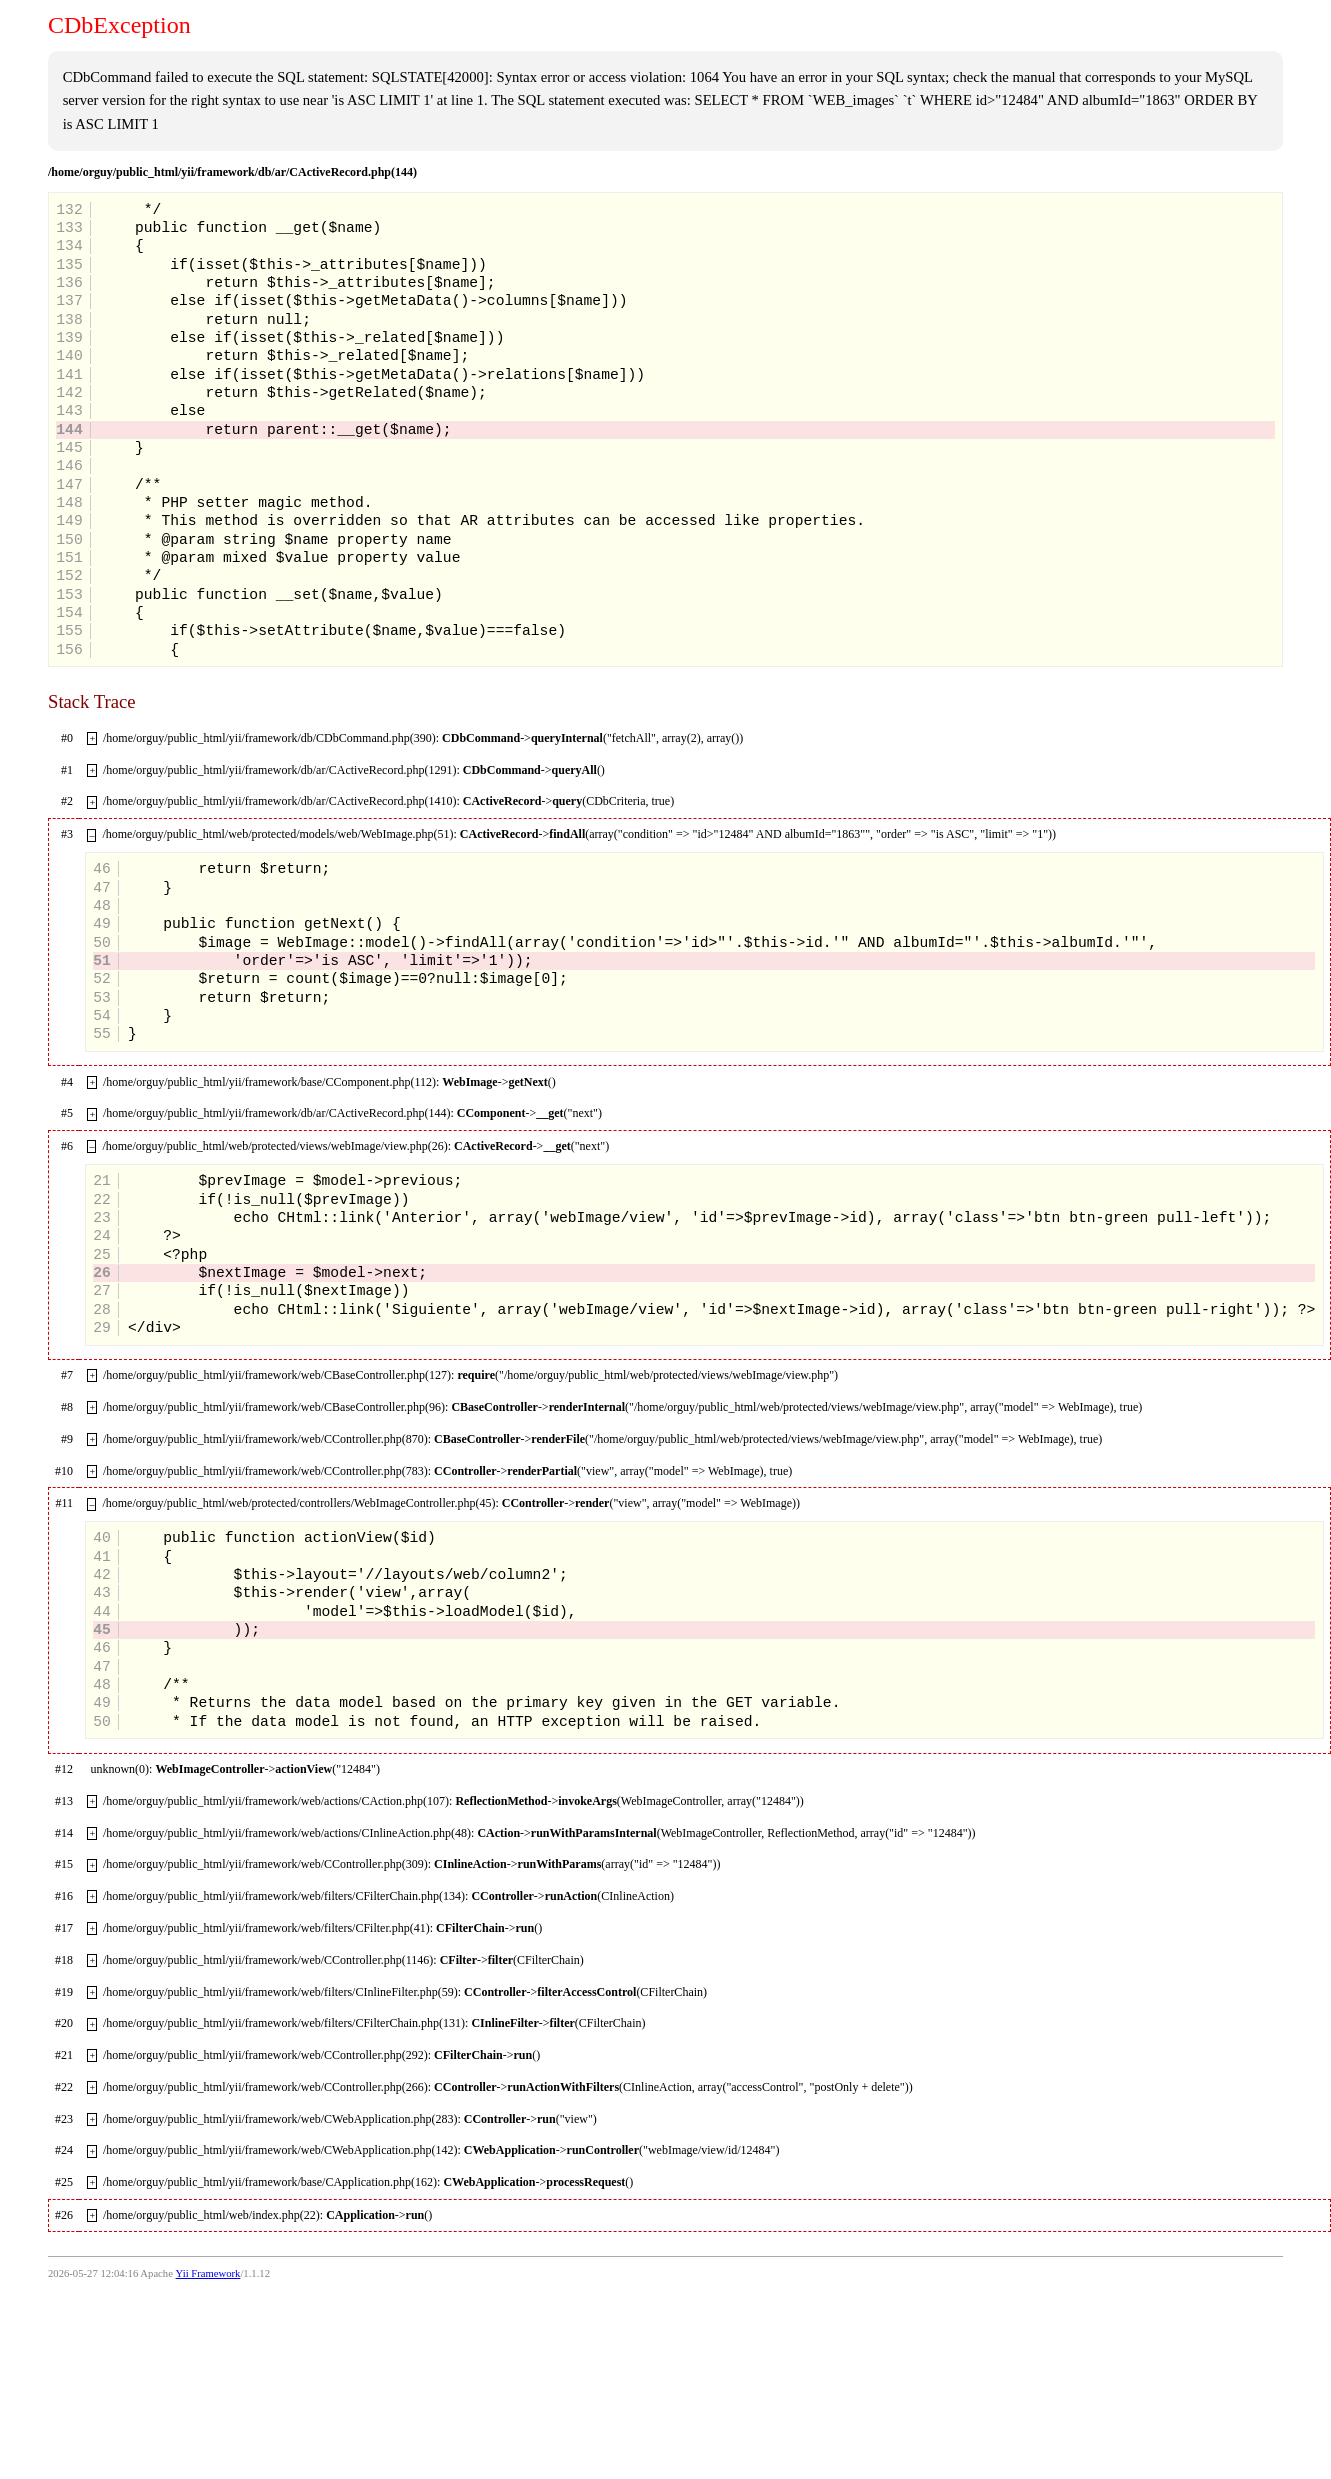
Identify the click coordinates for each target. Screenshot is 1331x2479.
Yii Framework (208, 2273)
